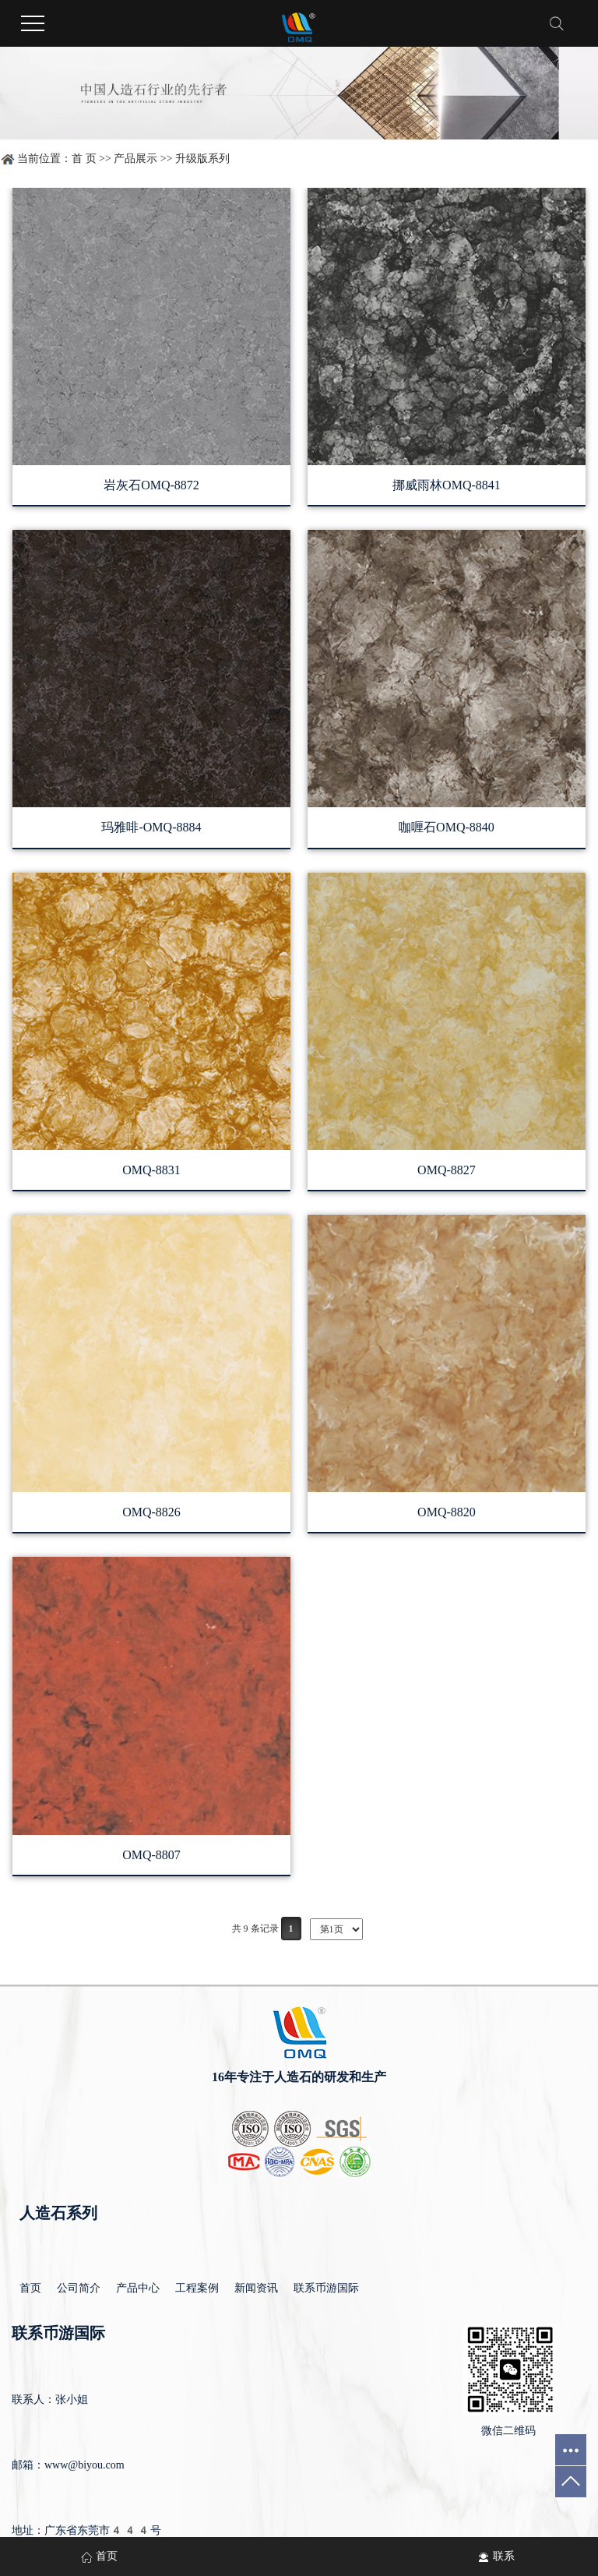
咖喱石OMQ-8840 (446, 827)
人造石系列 (58, 2212)
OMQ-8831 (151, 1170)
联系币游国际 (326, 2288)
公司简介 (78, 2288)
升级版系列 (202, 158)
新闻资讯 (256, 2288)
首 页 (84, 158)
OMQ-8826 (151, 1512)
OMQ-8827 (446, 1170)
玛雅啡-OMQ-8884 (151, 827)
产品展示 (135, 158)
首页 (30, 2288)
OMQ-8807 (151, 1854)
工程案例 (197, 2288)
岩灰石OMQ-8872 (151, 485)
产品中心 (138, 2288)
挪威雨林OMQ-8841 (446, 485)
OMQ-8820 (446, 1512)
